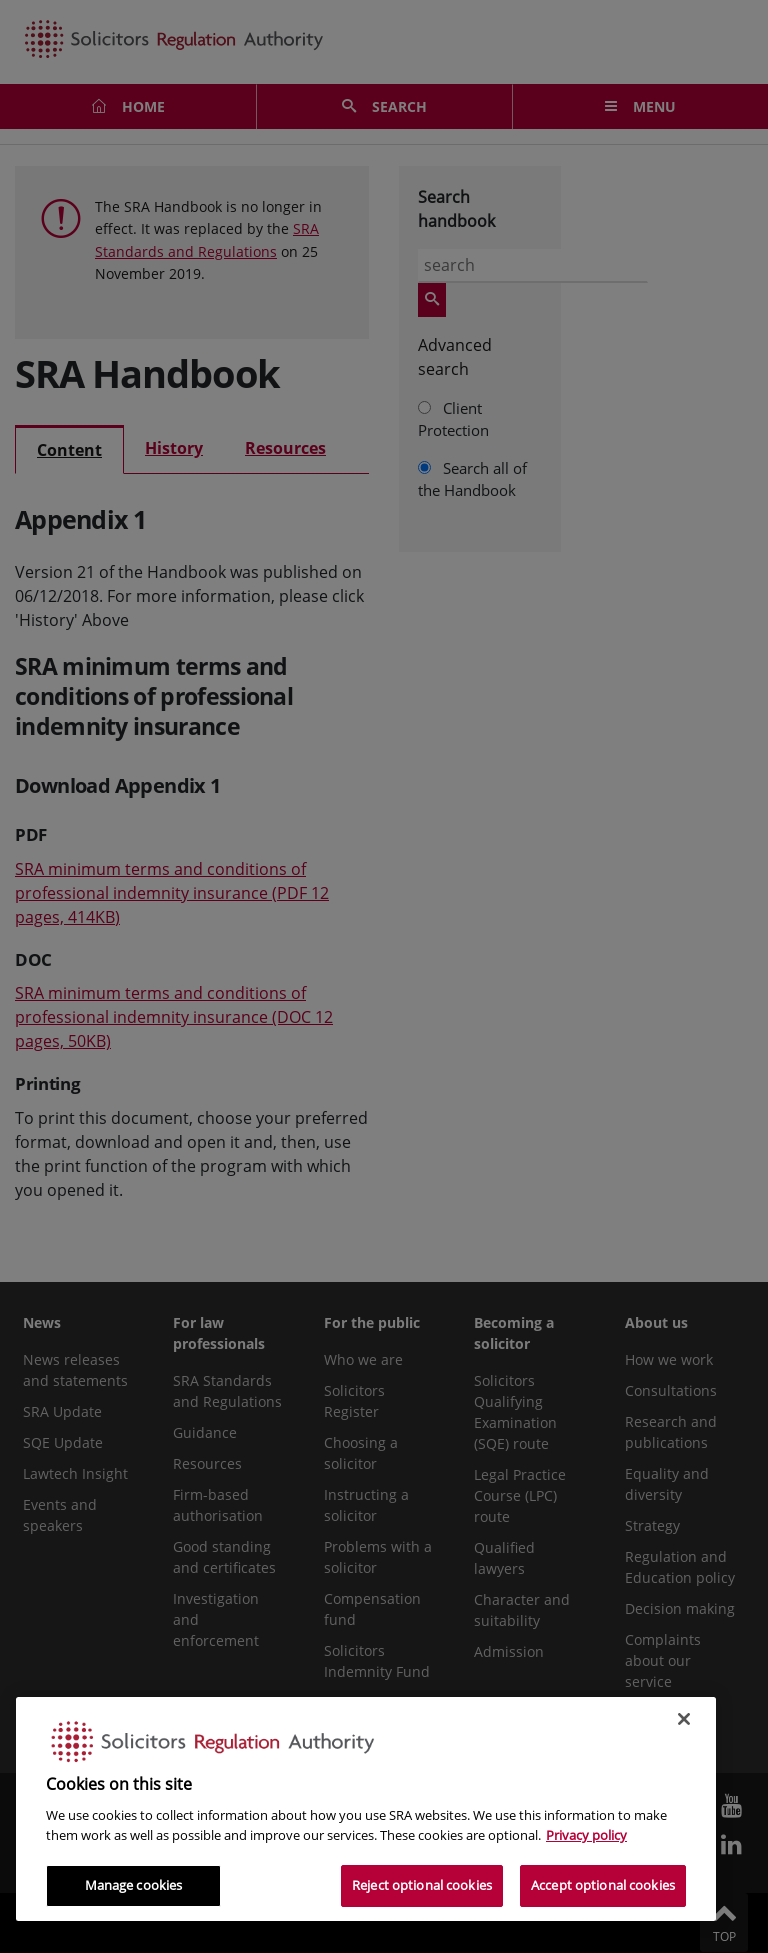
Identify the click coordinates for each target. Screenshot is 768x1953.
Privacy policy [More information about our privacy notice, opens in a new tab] (586, 1835)
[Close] (684, 1719)
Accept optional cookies (603, 1885)
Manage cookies (134, 1885)
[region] (366, 1809)
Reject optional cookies (422, 1885)
